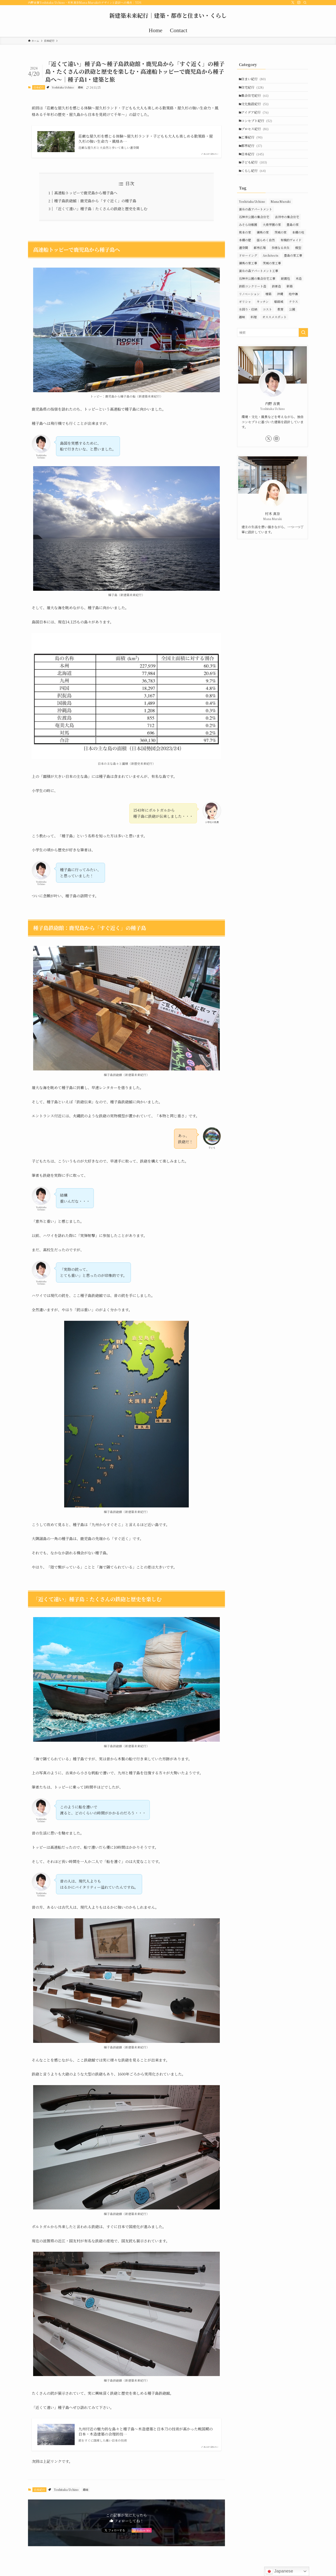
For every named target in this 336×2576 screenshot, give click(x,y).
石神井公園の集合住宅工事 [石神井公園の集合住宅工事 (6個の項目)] (257, 295)
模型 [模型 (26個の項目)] (298, 264)
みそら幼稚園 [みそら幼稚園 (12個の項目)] (248, 241)
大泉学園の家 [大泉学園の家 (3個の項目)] (272, 241)
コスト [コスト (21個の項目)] (267, 325)
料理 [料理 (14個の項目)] (254, 333)
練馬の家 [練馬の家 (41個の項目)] (263, 248)
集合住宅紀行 (256, 99)
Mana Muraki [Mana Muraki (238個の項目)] (281, 218)
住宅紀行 (254, 89)
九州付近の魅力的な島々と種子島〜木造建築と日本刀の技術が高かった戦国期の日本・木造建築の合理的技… (145, 2431)
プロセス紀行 (256, 137)
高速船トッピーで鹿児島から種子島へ (85, 193)
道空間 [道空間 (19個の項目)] (243, 264)
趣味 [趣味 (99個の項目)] (242, 333)
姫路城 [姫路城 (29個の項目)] (278, 318)
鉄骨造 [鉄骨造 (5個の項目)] (276, 302)
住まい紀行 (255, 79)
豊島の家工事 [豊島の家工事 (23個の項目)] (293, 271)
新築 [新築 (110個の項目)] (290, 302)
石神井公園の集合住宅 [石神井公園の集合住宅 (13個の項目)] (254, 233)
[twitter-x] (293, 2)
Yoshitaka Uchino (63, 87)
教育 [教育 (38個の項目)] (280, 325)
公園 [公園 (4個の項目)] (292, 325)
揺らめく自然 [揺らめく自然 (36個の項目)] (266, 256)
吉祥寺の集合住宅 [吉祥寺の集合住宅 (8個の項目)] (287, 233)
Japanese (279, 2571)
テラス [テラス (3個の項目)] (293, 318)
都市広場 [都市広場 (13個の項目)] (260, 264)
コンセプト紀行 (258, 128)
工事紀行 (253, 147)
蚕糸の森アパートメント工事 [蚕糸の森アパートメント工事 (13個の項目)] (258, 287)
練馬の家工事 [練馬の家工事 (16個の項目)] (248, 279)
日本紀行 (38, 87)
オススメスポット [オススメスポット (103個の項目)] (274, 333)
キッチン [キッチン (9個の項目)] (263, 318)
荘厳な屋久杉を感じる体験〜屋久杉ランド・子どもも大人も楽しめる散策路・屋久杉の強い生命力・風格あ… (145, 139)
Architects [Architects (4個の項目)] (270, 271)
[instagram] (299, 2)
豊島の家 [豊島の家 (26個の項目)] (293, 241)
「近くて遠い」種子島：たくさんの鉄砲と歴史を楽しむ (100, 208)
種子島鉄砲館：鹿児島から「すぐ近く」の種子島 (95, 200)
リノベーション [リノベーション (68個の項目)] (249, 310)
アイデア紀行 (256, 118)
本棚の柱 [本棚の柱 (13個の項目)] (298, 248)
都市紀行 (253, 157)
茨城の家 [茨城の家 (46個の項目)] (280, 248)
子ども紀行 (256, 176)
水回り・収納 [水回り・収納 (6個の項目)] (248, 325)
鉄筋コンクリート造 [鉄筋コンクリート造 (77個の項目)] (252, 302)
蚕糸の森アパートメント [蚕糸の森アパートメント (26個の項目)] (255, 225)
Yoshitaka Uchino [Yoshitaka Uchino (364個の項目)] (252, 218)
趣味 (80, 87)
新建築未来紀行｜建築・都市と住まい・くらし (168, 15)
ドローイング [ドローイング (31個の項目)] (248, 271)
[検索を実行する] (303, 348)
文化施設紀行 (256, 108)
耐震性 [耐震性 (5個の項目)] (285, 295)
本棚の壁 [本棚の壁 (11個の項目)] (245, 256)
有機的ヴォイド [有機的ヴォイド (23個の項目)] (290, 256)
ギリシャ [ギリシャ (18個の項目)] (245, 318)
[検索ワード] (272, 348)
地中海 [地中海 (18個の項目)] (293, 310)
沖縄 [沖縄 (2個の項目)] (280, 310)
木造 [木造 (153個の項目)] (299, 295)
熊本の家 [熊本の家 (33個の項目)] (245, 248)
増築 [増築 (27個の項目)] (268, 310)
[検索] (305, 2)
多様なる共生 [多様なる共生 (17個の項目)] (280, 264)
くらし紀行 (255, 186)
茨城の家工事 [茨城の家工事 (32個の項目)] (272, 279)
